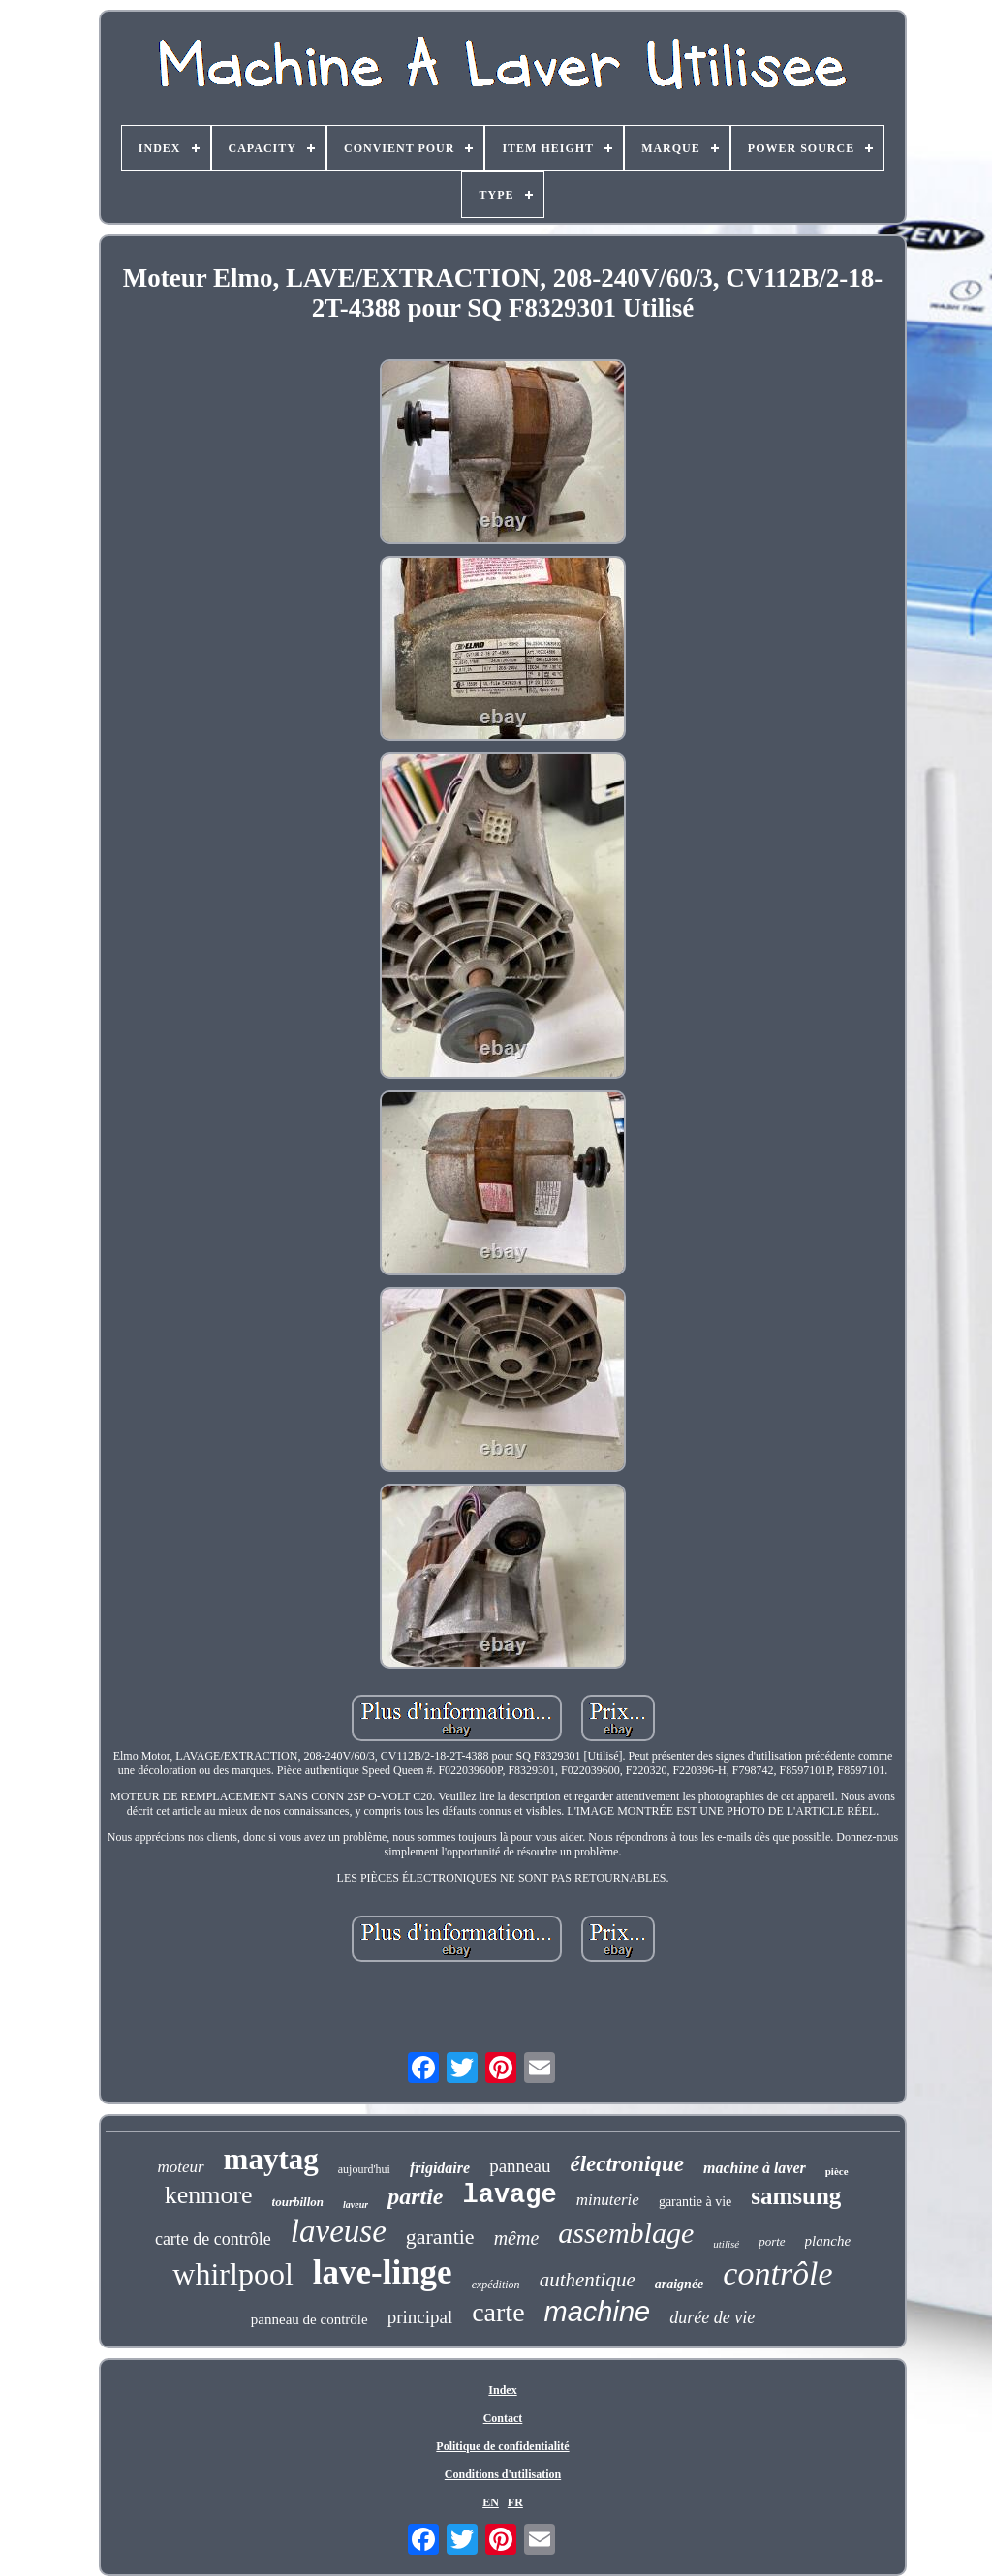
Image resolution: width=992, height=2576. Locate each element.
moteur (180, 2167)
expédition (496, 2284)
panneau (519, 2166)
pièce (837, 2171)
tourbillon (298, 2201)
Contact (503, 2418)
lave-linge (382, 2272)
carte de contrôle (213, 2239)
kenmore (209, 2195)
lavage (510, 2195)
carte (498, 2312)
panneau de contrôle (309, 2319)
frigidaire (440, 2168)
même (517, 2238)
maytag (271, 2159)
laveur (355, 2204)
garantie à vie (695, 2201)
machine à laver (754, 2168)
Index (502, 2390)
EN (490, 2502)
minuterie (607, 2200)
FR (515, 2502)
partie (415, 2196)
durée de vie (712, 2317)
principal (420, 2317)
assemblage (626, 2233)
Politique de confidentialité (502, 2446)
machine (597, 2311)
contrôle (777, 2273)
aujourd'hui (364, 2169)
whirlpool (232, 2273)
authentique (588, 2279)
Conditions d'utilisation (503, 2474)
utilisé (726, 2244)
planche (828, 2241)
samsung (796, 2196)
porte (772, 2241)
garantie (440, 2236)
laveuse (339, 2231)
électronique (627, 2164)
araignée (679, 2284)
